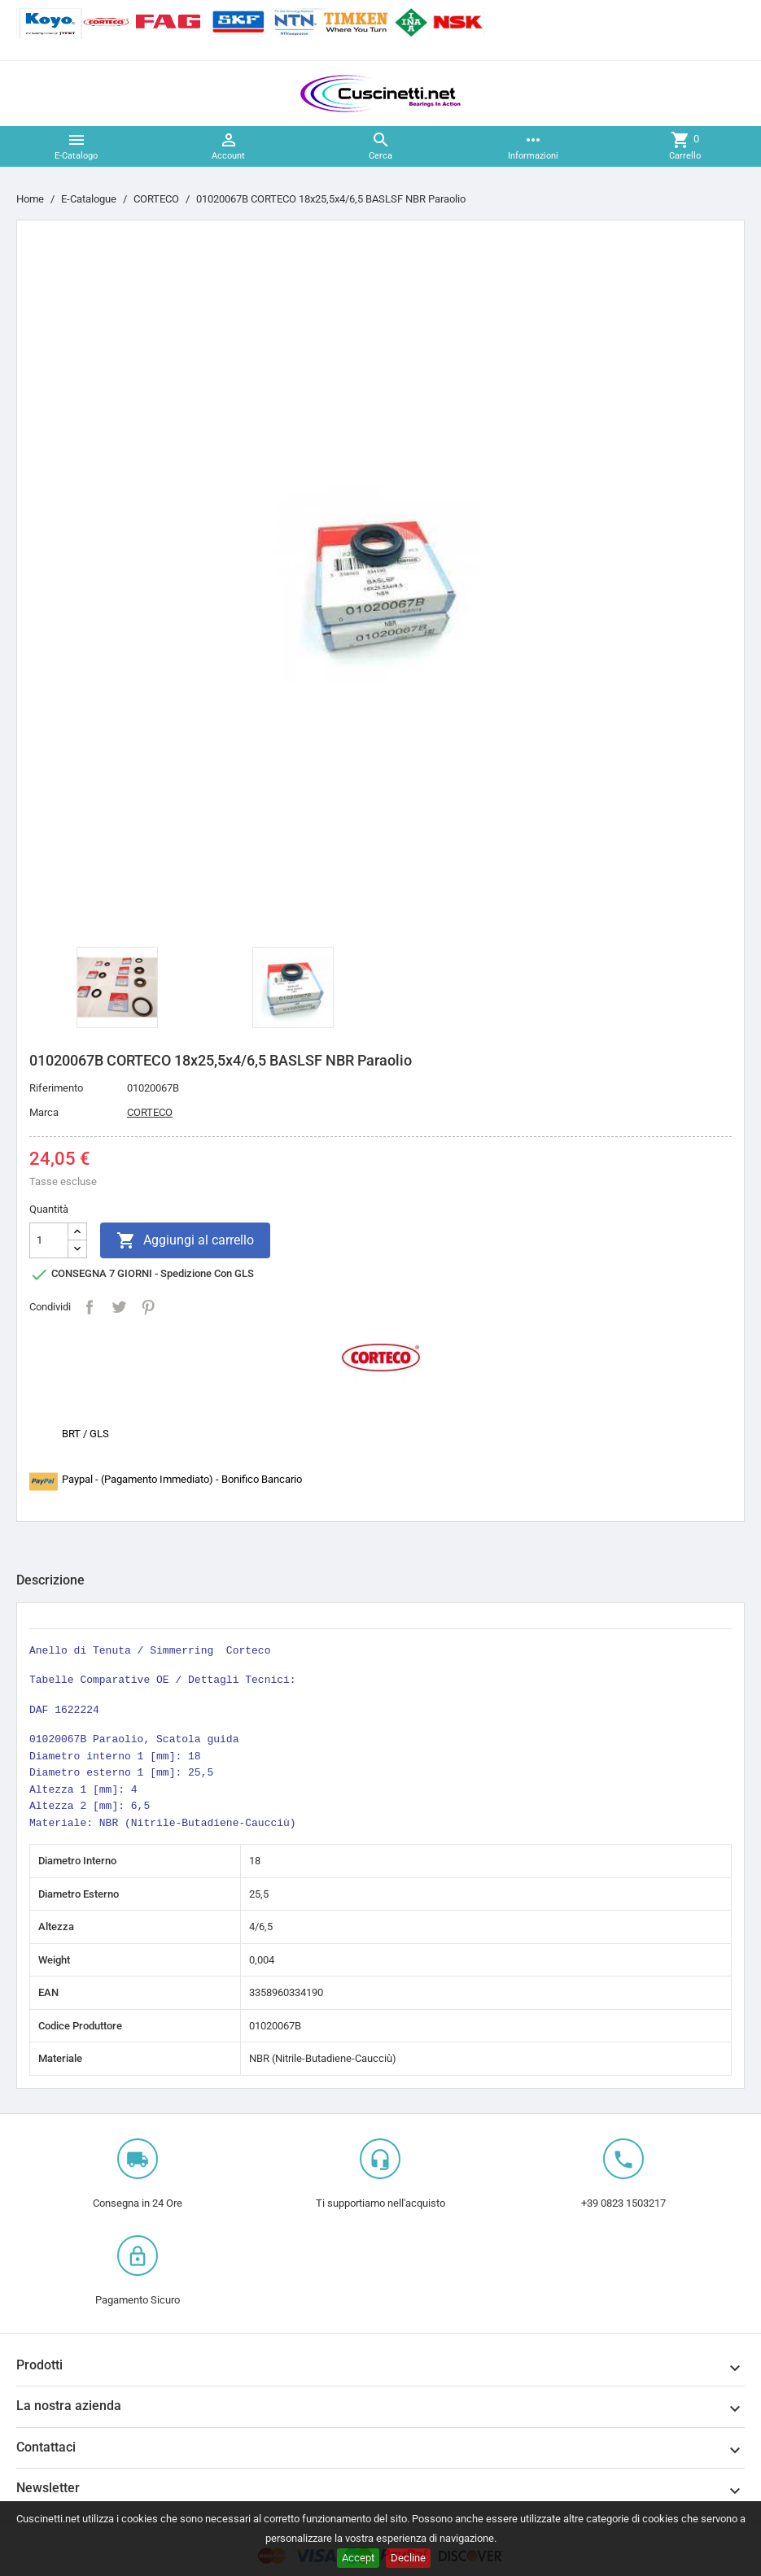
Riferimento (56, 1088)
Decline (408, 2558)
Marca (44, 1112)
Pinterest (148, 1307)
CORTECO (150, 1112)
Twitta (119, 1307)
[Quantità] (48, 1240)
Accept (358, 2558)
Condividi (89, 1307)
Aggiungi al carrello (185, 1240)
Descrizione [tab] (50, 1580)
